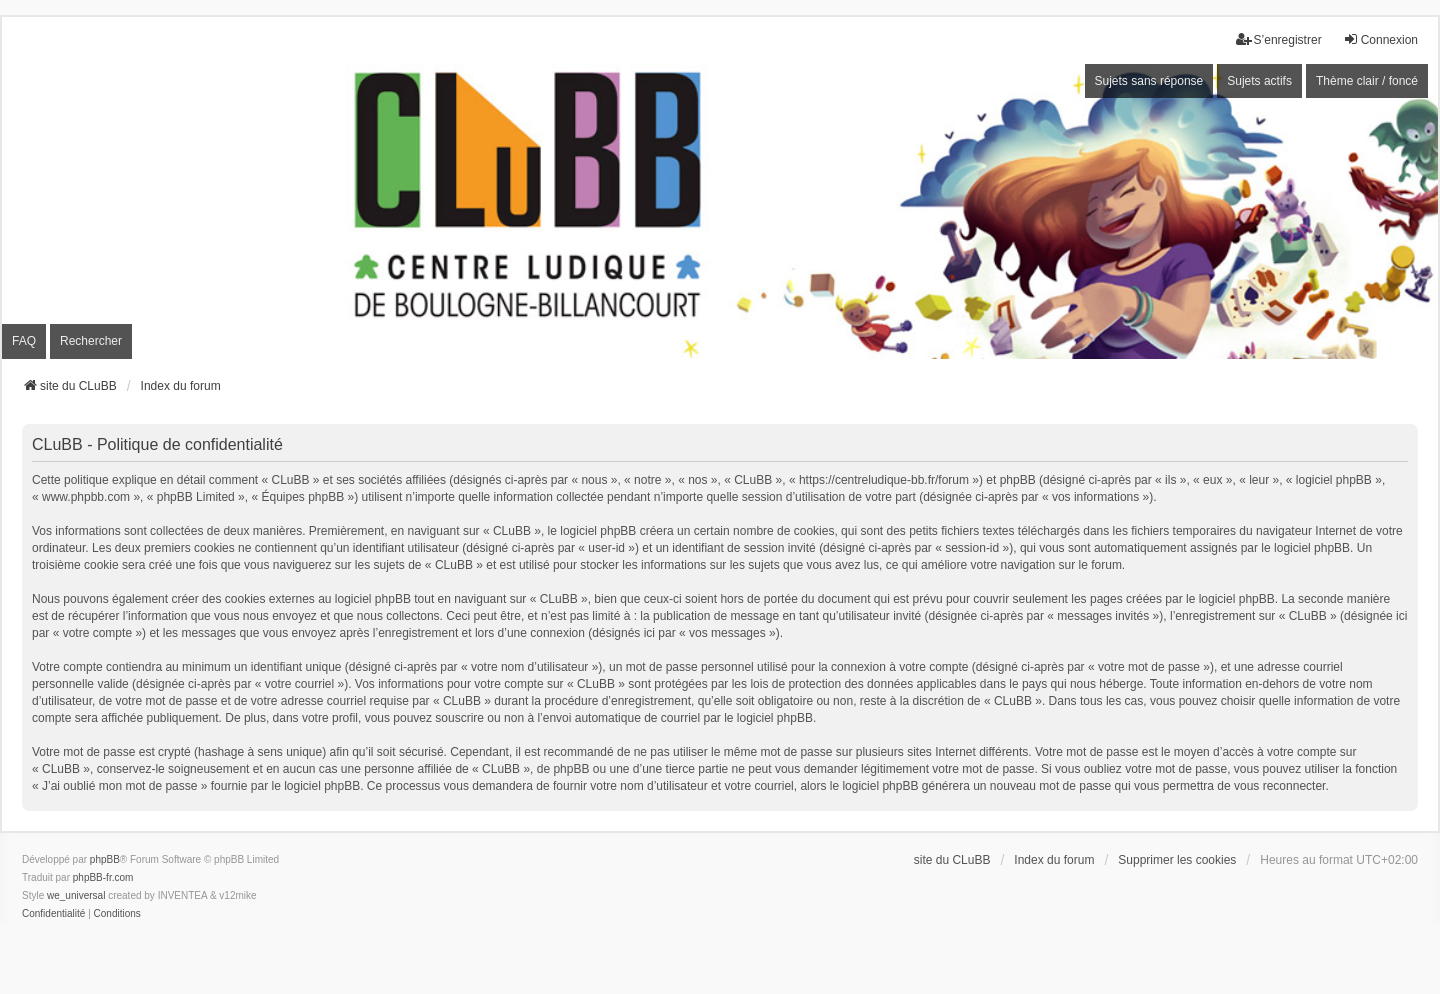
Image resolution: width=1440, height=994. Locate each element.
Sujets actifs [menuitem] (1259, 81)
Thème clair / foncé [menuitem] (1367, 81)
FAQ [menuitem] (24, 341)
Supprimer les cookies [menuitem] (1177, 860)
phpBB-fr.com (103, 877)
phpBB (105, 859)
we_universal (76, 895)
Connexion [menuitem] (1380, 39)
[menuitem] (53, 914)
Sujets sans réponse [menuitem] (1149, 81)
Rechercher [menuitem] (91, 341)
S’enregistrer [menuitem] (1279, 39)
